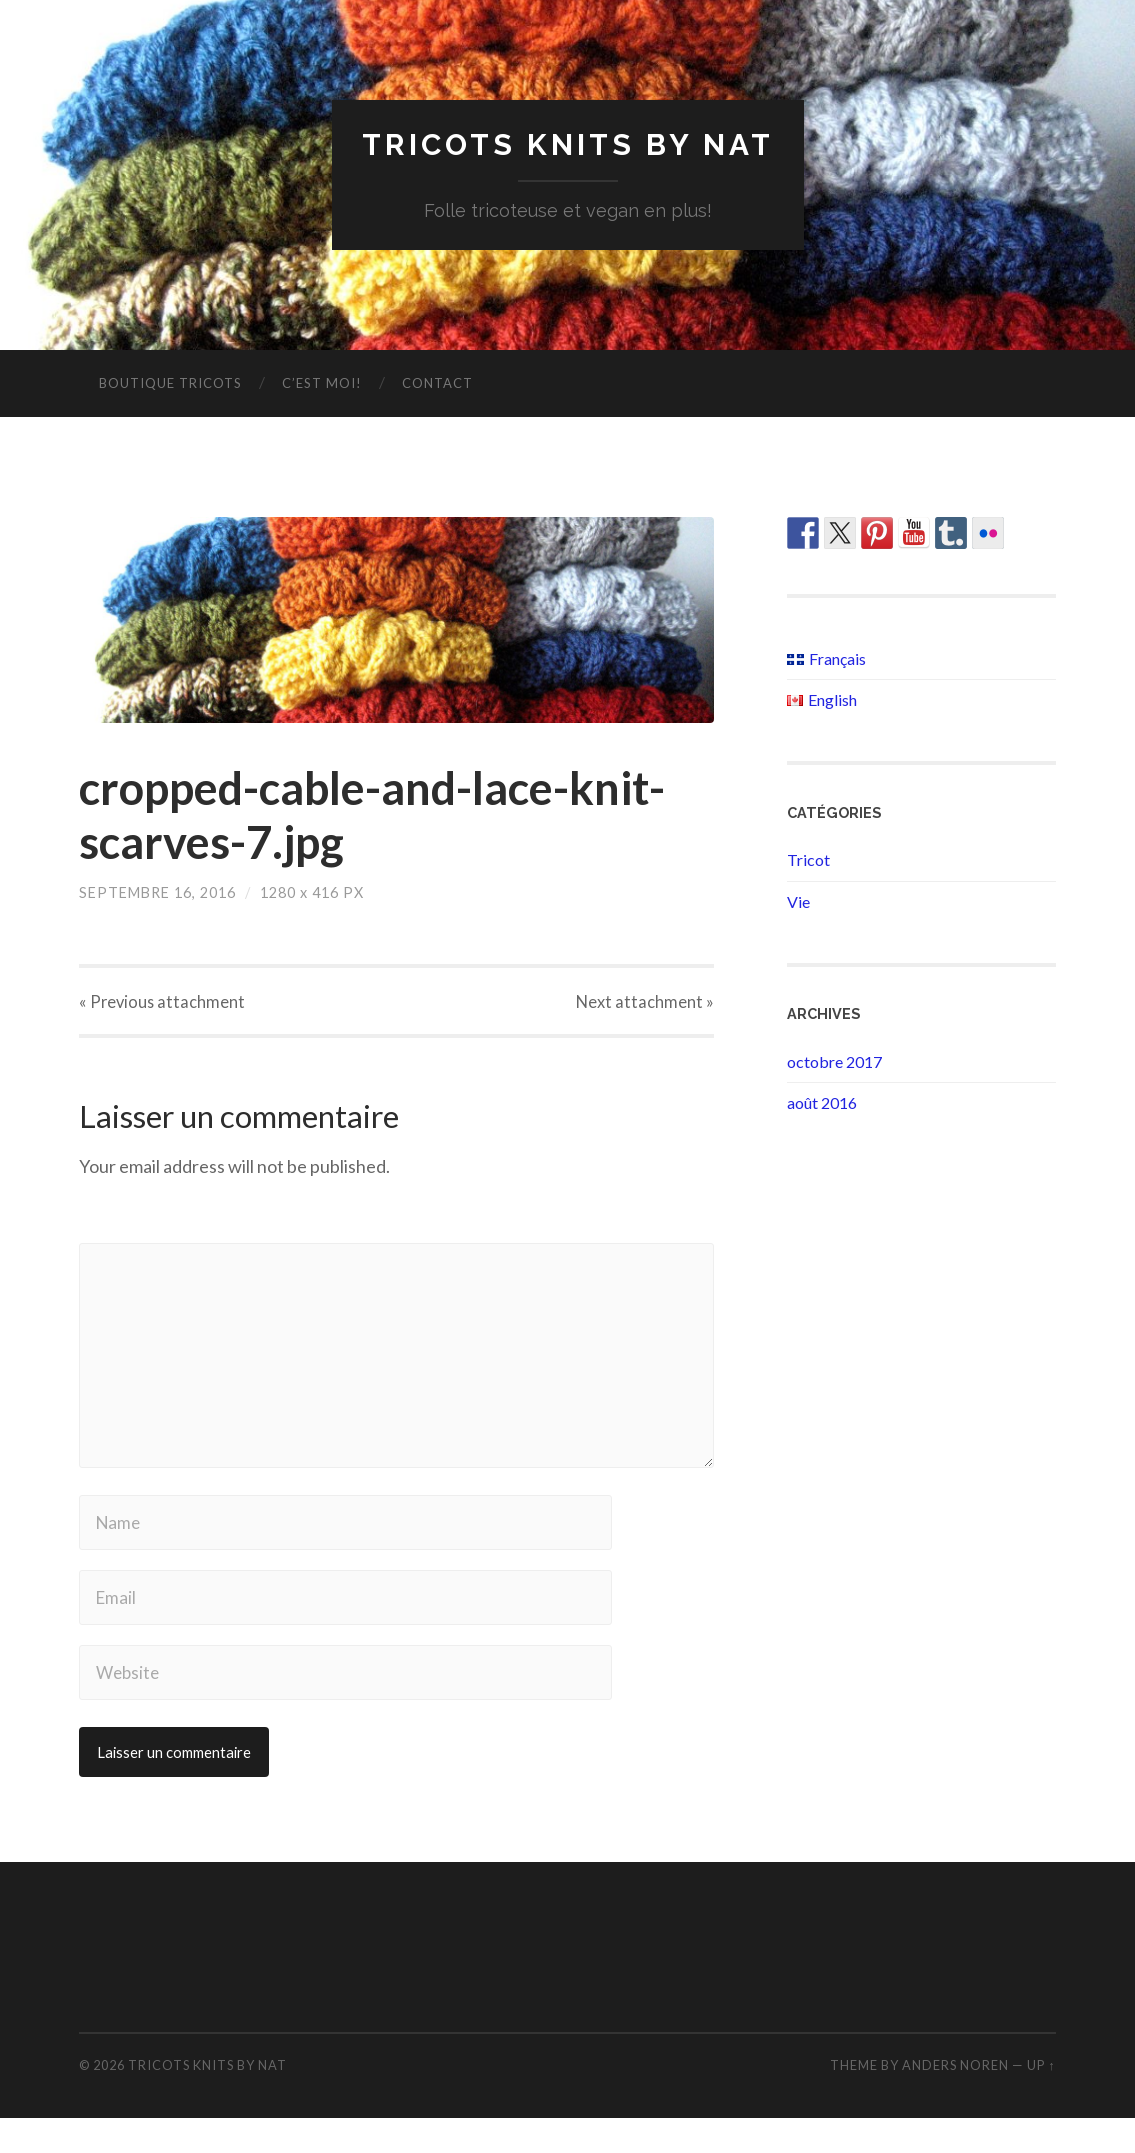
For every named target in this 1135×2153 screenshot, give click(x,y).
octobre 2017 (834, 1062)
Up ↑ (1041, 2101)
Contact (437, 385)
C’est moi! (322, 385)
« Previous (163, 1005)
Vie (798, 903)
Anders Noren (955, 2101)
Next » (644, 1005)
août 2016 (822, 1104)
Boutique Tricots (170, 385)
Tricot (808, 861)
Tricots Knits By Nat (568, 145)
